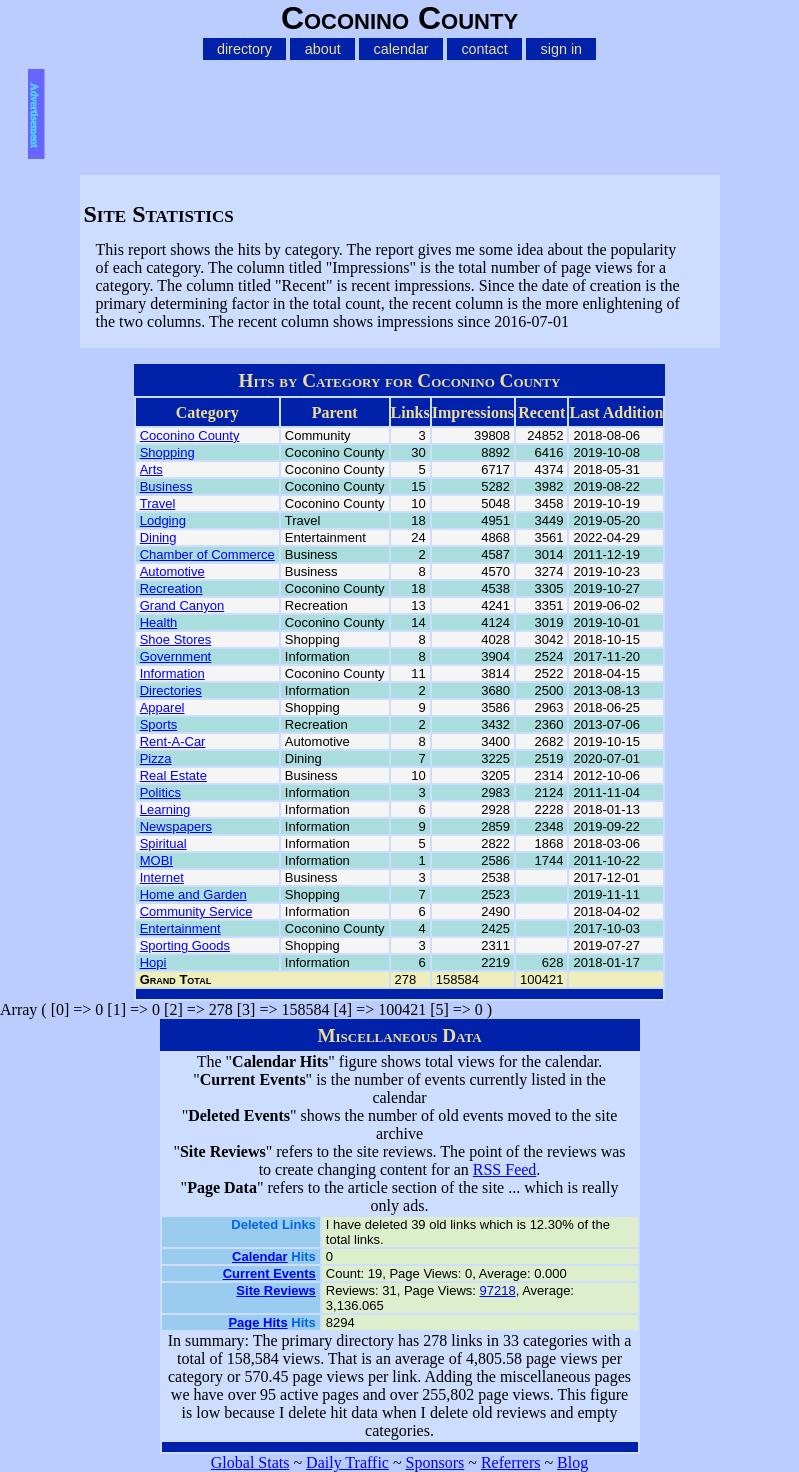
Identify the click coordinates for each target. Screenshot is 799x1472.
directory (244, 49)
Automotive (172, 571)
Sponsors (435, 1462)
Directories (171, 690)
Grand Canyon (182, 605)
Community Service (196, 911)
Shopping (167, 452)
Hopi (153, 962)
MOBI (156, 860)
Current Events (269, 1273)
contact (484, 49)
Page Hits (257, 1322)
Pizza (156, 758)
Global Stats (250, 1462)
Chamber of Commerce (207, 554)
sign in (562, 49)
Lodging (163, 520)
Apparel (162, 707)
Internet (162, 877)
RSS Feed (505, 1169)
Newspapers (176, 826)
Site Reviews (276, 1290)
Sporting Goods (185, 945)
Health (159, 622)
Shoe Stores (176, 639)
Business (166, 486)
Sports (159, 724)
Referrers (511, 1462)
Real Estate (173, 775)
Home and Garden (193, 894)
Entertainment (180, 928)
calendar (401, 49)
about (323, 49)
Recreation (171, 588)
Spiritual (163, 843)
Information (172, 673)
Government (176, 656)
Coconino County (190, 435)
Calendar (260, 1256)
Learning (165, 809)
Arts (151, 469)
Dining (158, 537)
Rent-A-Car (173, 741)
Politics (160, 792)
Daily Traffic (347, 1462)
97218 (498, 1290)
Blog (572, 1462)
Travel (158, 503)
